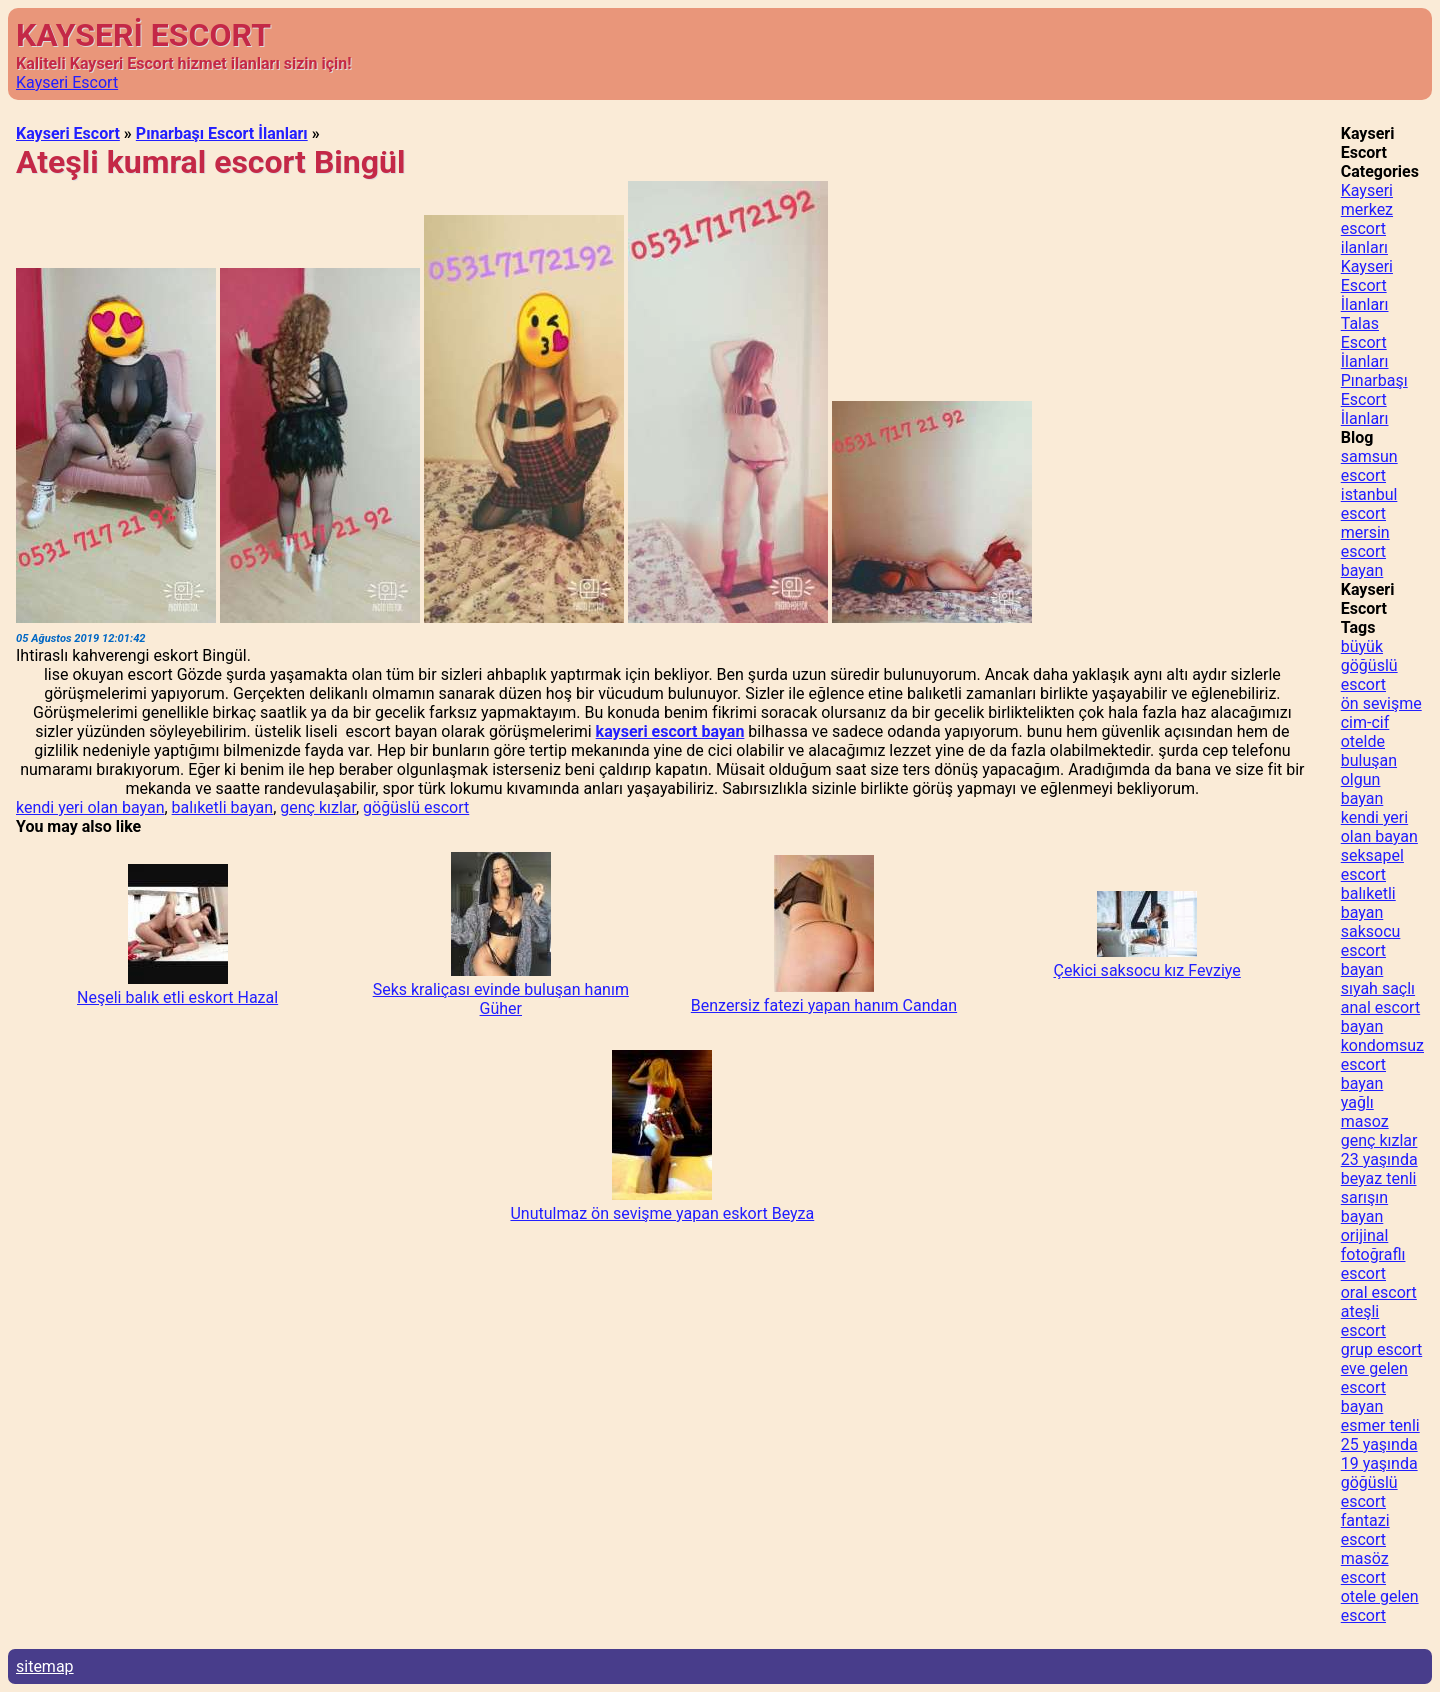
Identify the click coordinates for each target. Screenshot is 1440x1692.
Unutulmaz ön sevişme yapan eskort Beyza (662, 1213)
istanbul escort (1369, 504)
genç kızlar (318, 807)
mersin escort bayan (1365, 551)
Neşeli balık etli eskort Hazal (177, 997)
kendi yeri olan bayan (90, 807)
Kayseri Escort (67, 82)
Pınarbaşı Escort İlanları (222, 133)
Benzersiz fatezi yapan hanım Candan (824, 1005)
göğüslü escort (416, 807)
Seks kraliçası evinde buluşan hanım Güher (501, 999)
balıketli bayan (223, 807)
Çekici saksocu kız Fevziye (1146, 970)
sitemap (45, 1666)
